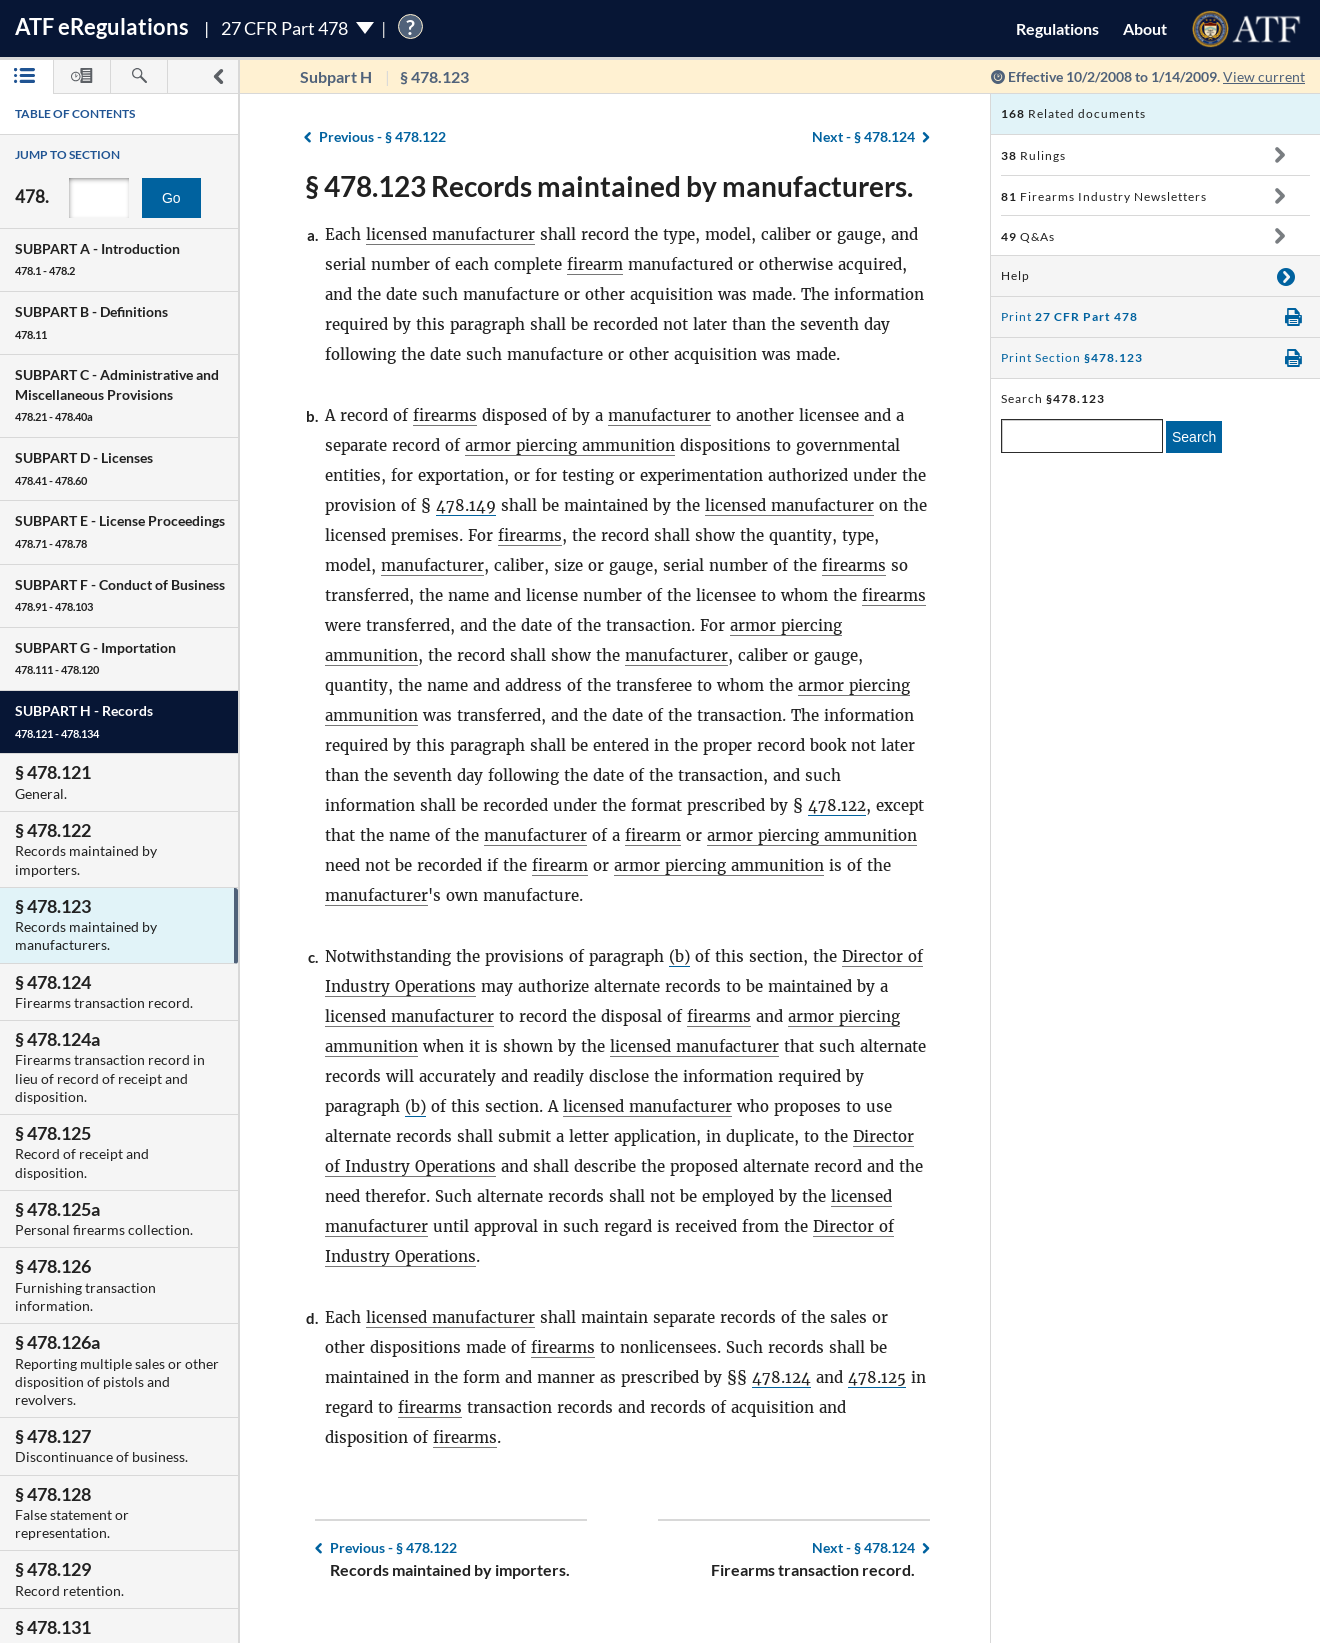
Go (171, 198)
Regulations (1057, 28)
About (1145, 28)
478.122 (837, 805)
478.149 (466, 505)
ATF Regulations (102, 26)
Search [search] (1194, 437)
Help (1015, 275)
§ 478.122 (382, 136)
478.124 (781, 1377)
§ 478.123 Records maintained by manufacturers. (609, 186)
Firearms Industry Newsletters (1104, 196)
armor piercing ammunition (570, 445)
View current (1264, 76)
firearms (445, 415)
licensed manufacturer (450, 234)
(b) (679, 956)
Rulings (1033, 155)
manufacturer (659, 415)
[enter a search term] (1082, 436)
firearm (595, 264)
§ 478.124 (863, 136)
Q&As (1028, 236)
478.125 (877, 1377)
